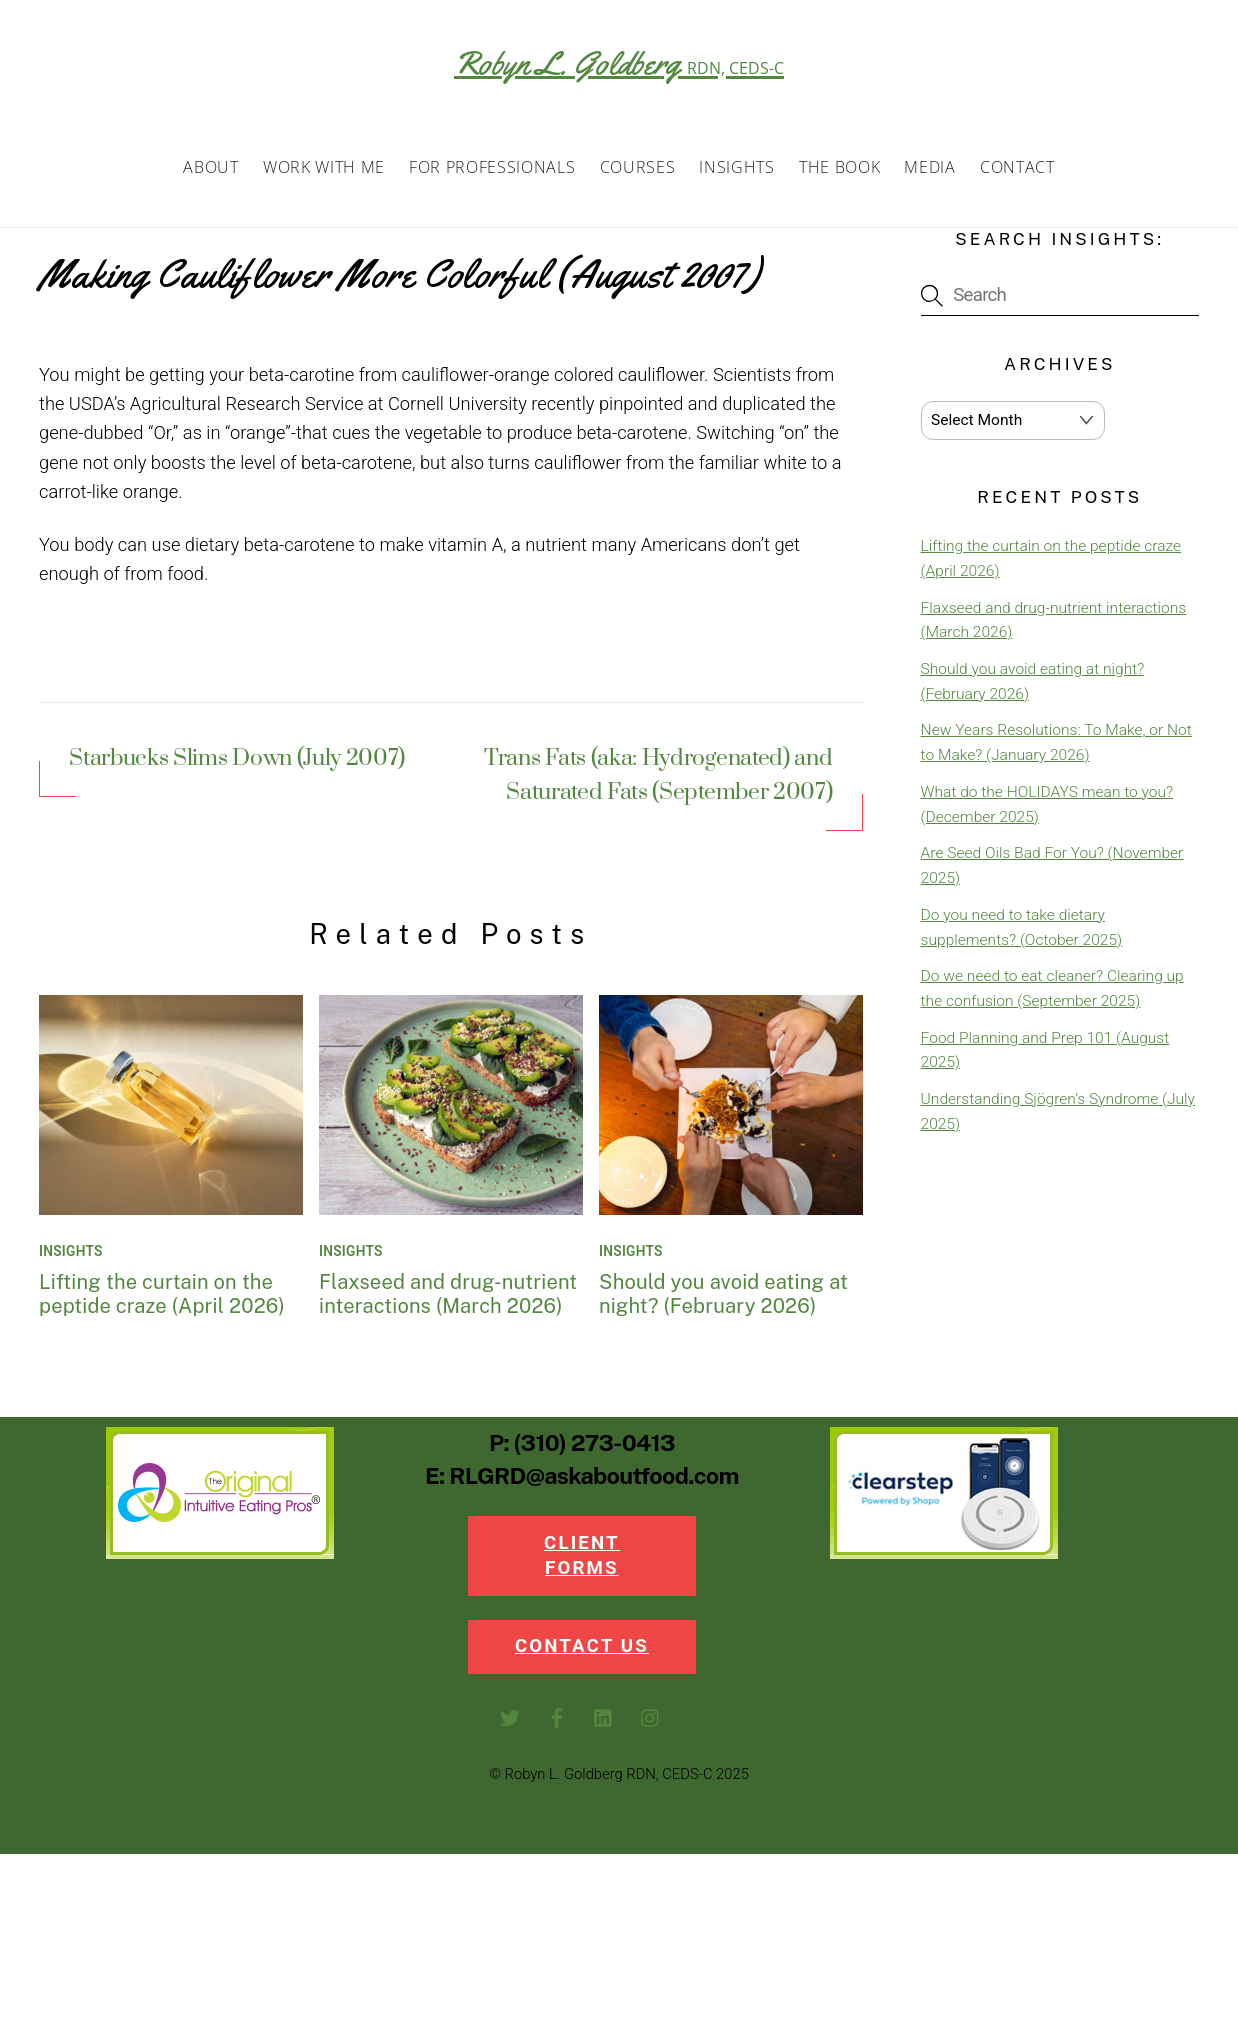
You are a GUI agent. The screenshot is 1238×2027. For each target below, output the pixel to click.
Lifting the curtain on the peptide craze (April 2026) (162, 1299)
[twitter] (510, 1726)
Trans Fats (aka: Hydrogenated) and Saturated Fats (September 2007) (658, 781)
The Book (839, 171)
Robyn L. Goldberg (619, 63)
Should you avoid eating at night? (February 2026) (723, 1299)
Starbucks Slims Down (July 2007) (237, 765)
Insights (736, 171)
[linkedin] (604, 1726)
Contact (1017, 171)
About (210, 171)
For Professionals (492, 171)
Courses (638, 171)
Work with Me (324, 171)
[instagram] (651, 1726)
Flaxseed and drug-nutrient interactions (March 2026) (448, 1299)
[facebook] (557, 1726)
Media (929, 171)
